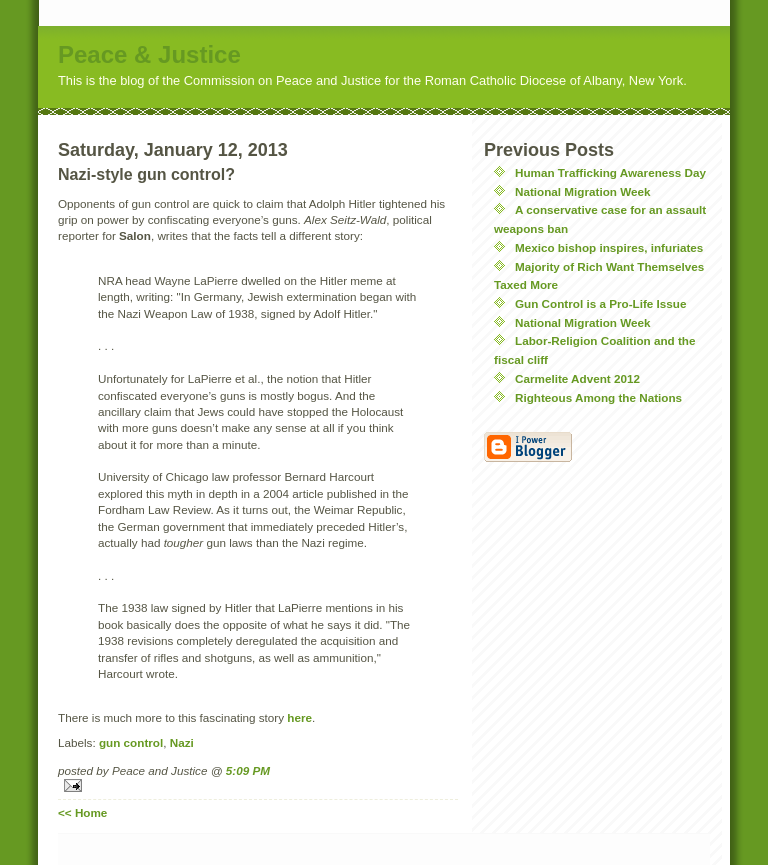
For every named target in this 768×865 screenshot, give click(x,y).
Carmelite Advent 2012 (577, 378)
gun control (131, 742)
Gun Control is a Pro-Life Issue (600, 303)
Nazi (182, 742)
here (299, 717)
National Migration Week (583, 191)
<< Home (82, 812)
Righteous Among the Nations (598, 397)
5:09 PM (248, 770)
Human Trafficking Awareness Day (610, 172)
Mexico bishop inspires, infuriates (609, 247)
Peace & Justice (149, 54)
